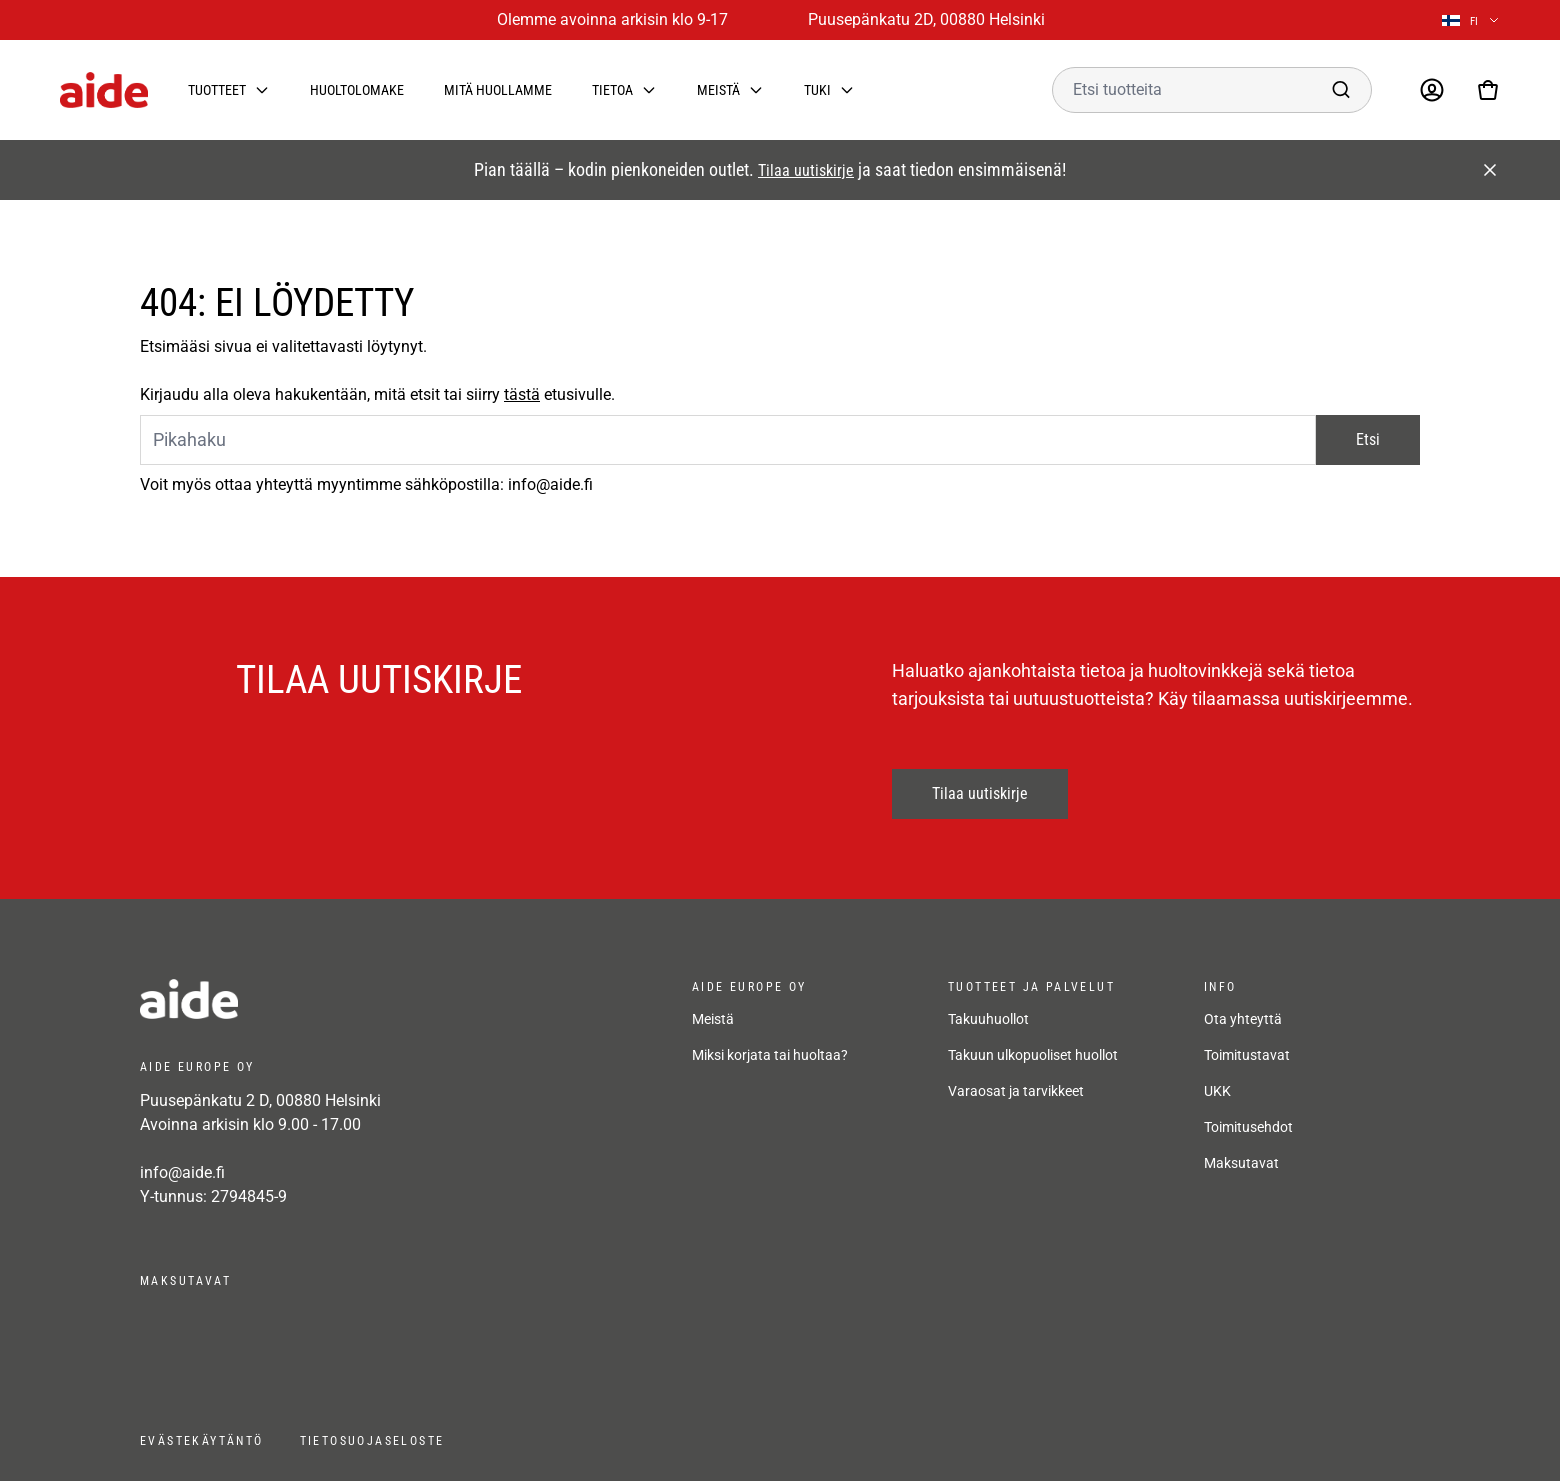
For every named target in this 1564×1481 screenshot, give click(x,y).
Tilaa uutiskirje (806, 170)
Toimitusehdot (1248, 1127)
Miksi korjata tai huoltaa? (770, 1055)
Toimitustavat (1247, 1055)
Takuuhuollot (988, 1019)
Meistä (718, 90)
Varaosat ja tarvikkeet (1016, 1091)
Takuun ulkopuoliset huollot (1033, 1055)
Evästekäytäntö (202, 1441)
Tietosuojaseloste (372, 1441)
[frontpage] (320, 999)
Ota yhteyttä (1243, 1019)
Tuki (817, 90)
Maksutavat (1241, 1163)
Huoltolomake (357, 90)
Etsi (1368, 439)
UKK (1217, 1091)
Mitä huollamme (498, 90)
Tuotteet (217, 90)
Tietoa (612, 90)
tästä (522, 394)
